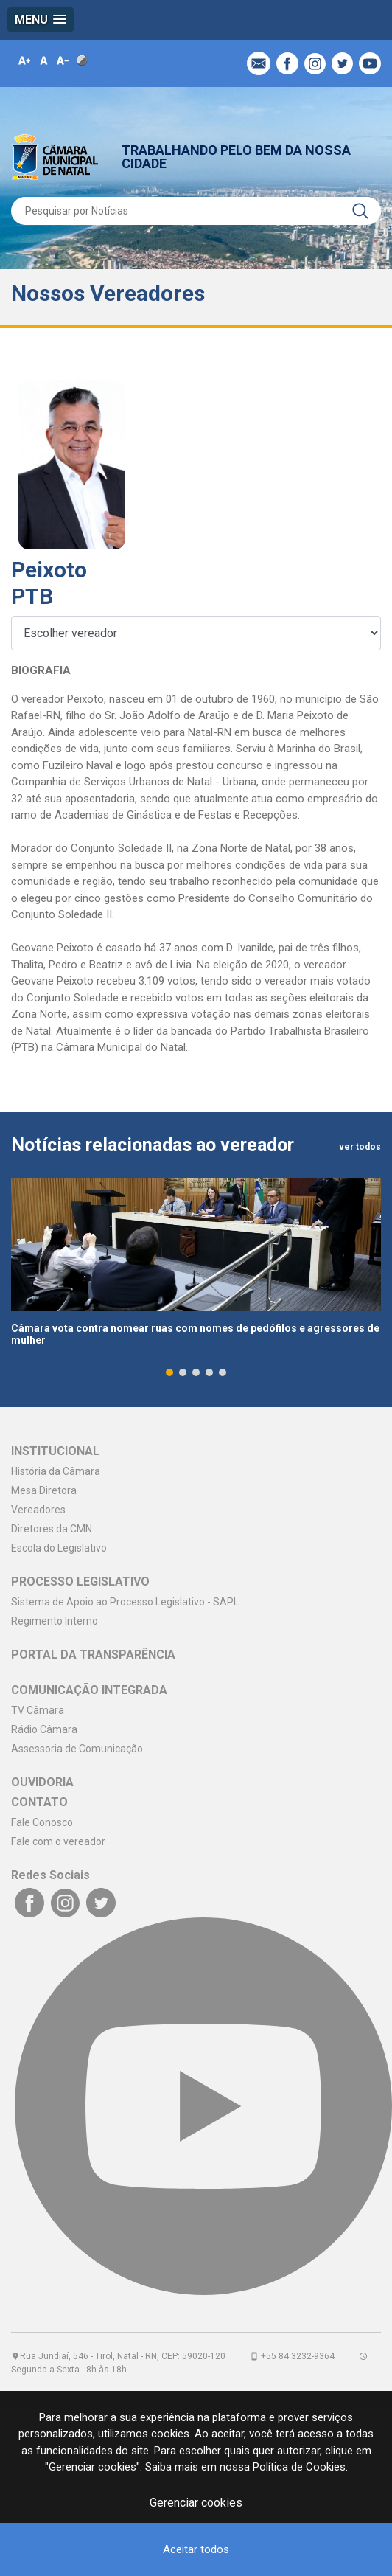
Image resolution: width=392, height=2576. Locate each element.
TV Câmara (37, 1712)
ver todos (360, 1147)
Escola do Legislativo (59, 1549)
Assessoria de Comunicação (77, 1750)
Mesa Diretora (44, 1492)
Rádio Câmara (44, 1731)
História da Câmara (55, 1473)
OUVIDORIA (42, 1784)
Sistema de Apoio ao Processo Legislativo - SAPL (125, 1603)
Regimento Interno (54, 1622)
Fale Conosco (42, 1824)
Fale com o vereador (58, 1843)
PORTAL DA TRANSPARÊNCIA (93, 1656)
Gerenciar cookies (196, 2503)
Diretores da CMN (51, 1530)
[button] (40, 19)
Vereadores (38, 1511)
